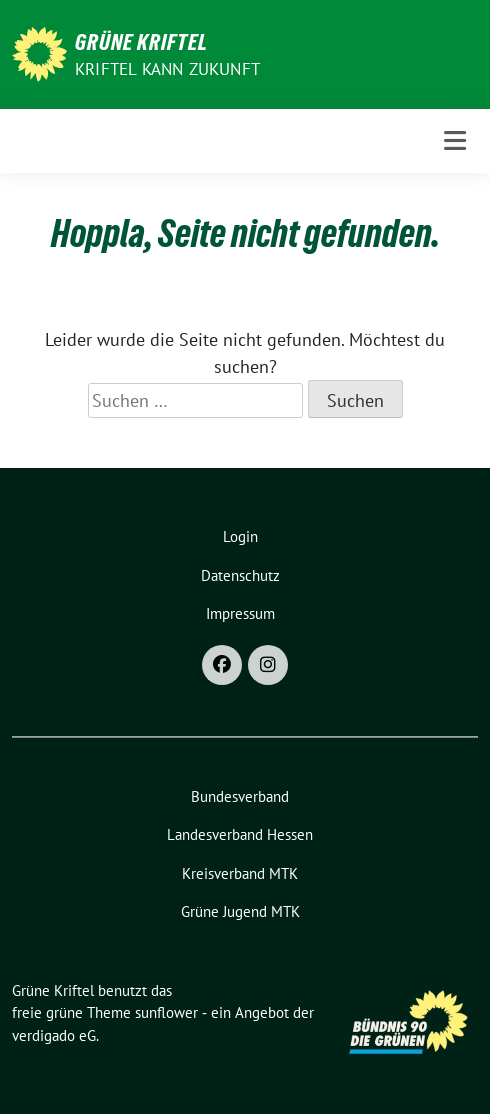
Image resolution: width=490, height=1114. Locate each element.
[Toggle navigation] (455, 140)
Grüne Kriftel (141, 42)
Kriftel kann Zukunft (167, 69)
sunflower (166, 1012)
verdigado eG (54, 1035)
